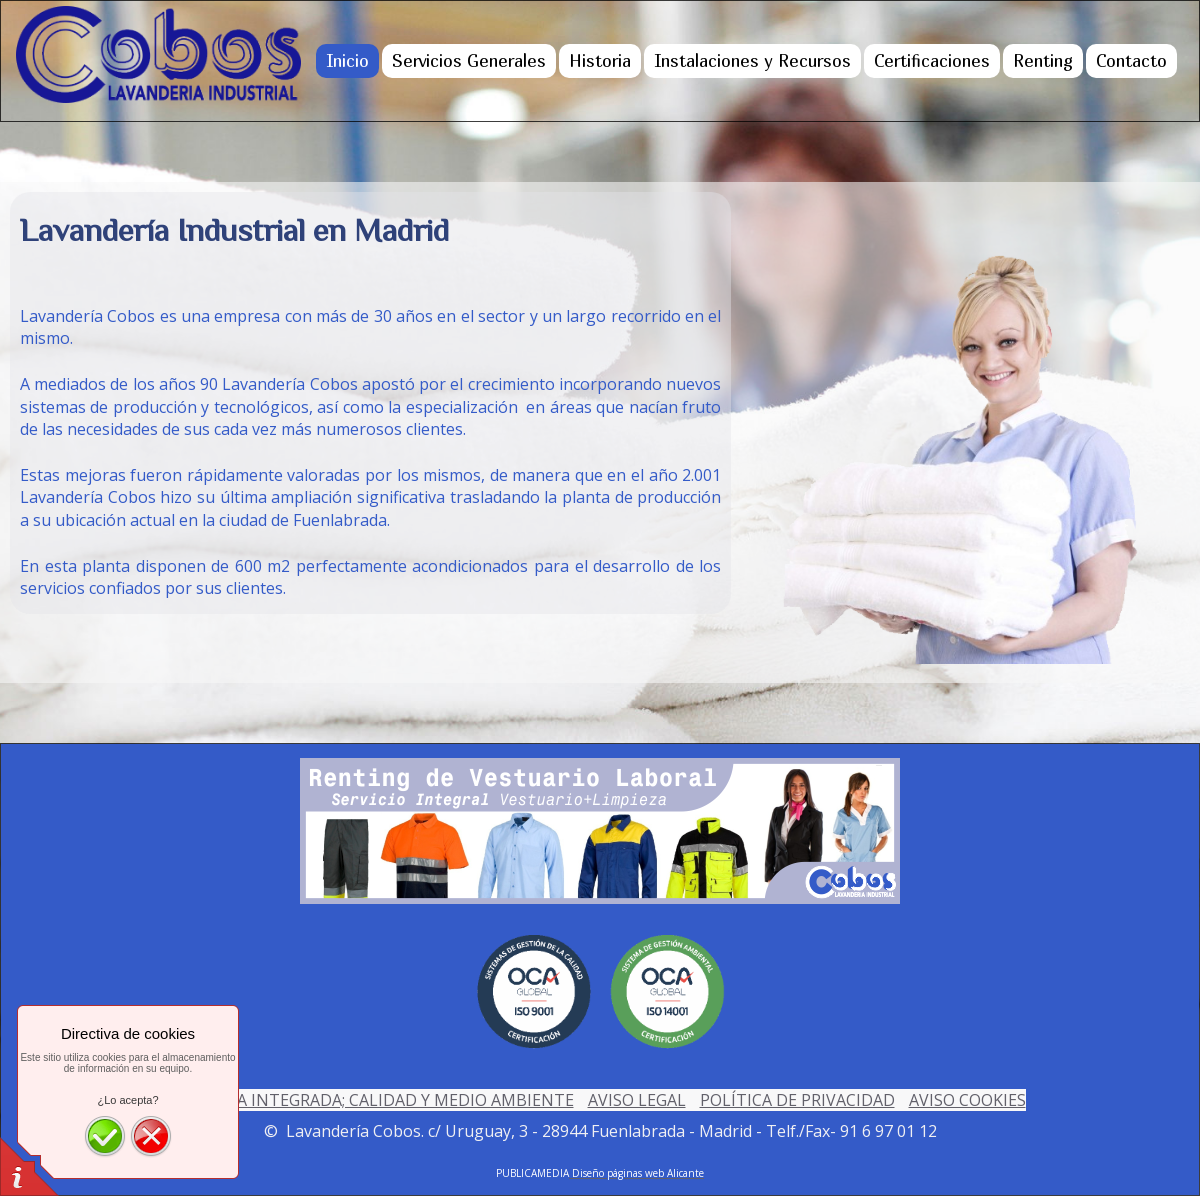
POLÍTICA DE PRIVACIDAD (797, 1100)
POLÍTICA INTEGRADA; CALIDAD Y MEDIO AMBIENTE (374, 1100)
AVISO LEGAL (637, 1100)
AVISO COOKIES (967, 1100)
